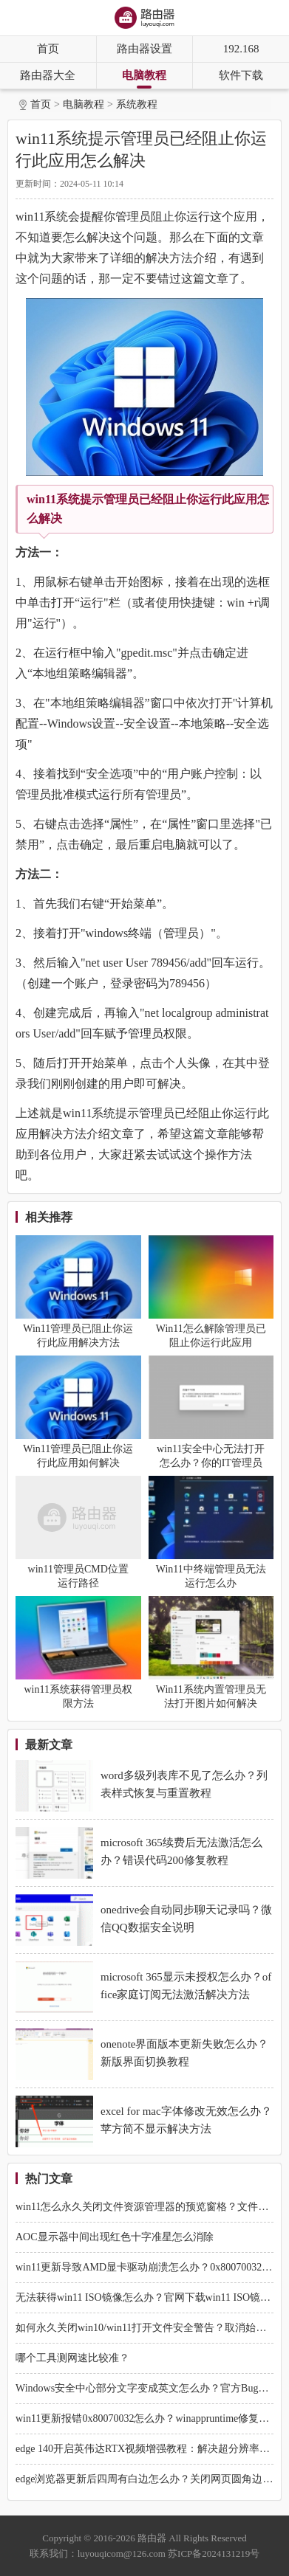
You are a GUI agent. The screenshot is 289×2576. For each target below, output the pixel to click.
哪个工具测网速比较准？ (72, 2357)
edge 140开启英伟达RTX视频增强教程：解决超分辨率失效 (148, 2448)
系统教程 (136, 104)
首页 (48, 49)
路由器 (151, 2538)
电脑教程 (144, 75)
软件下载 (241, 75)
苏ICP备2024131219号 (213, 2553)
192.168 (241, 49)
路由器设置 (144, 49)
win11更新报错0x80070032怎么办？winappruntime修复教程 (147, 2418)
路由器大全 (47, 75)
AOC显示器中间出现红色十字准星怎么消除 (115, 2236)
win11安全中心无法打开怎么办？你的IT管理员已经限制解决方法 (211, 1462)
